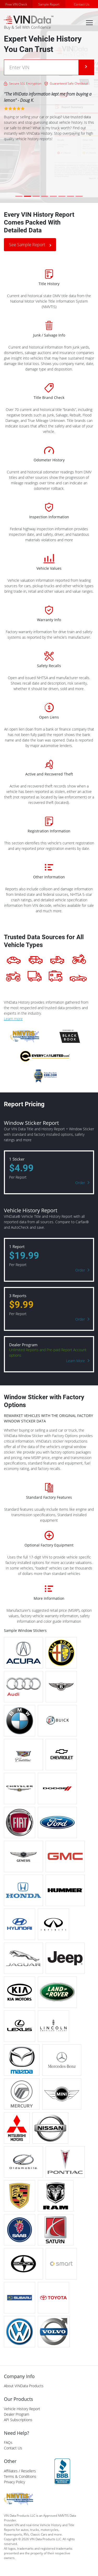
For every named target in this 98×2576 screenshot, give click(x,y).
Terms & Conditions (20, 2476)
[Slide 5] (53, 196)
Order (80, 1182)
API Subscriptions (18, 2419)
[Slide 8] (79, 196)
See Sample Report (27, 245)
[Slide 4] (44, 196)
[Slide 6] (61, 196)
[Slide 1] (18, 196)
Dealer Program (16, 2414)
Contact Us (81, 4)
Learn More (75, 1360)
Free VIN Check (16, 4)
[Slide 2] (27, 196)
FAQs (8, 2442)
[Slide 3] (36, 196)
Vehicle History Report (22, 2408)
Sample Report (48, 4)
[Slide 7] (70, 196)
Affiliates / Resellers (20, 2470)
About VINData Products (24, 2385)
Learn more (13, 1018)
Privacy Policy (14, 2481)
